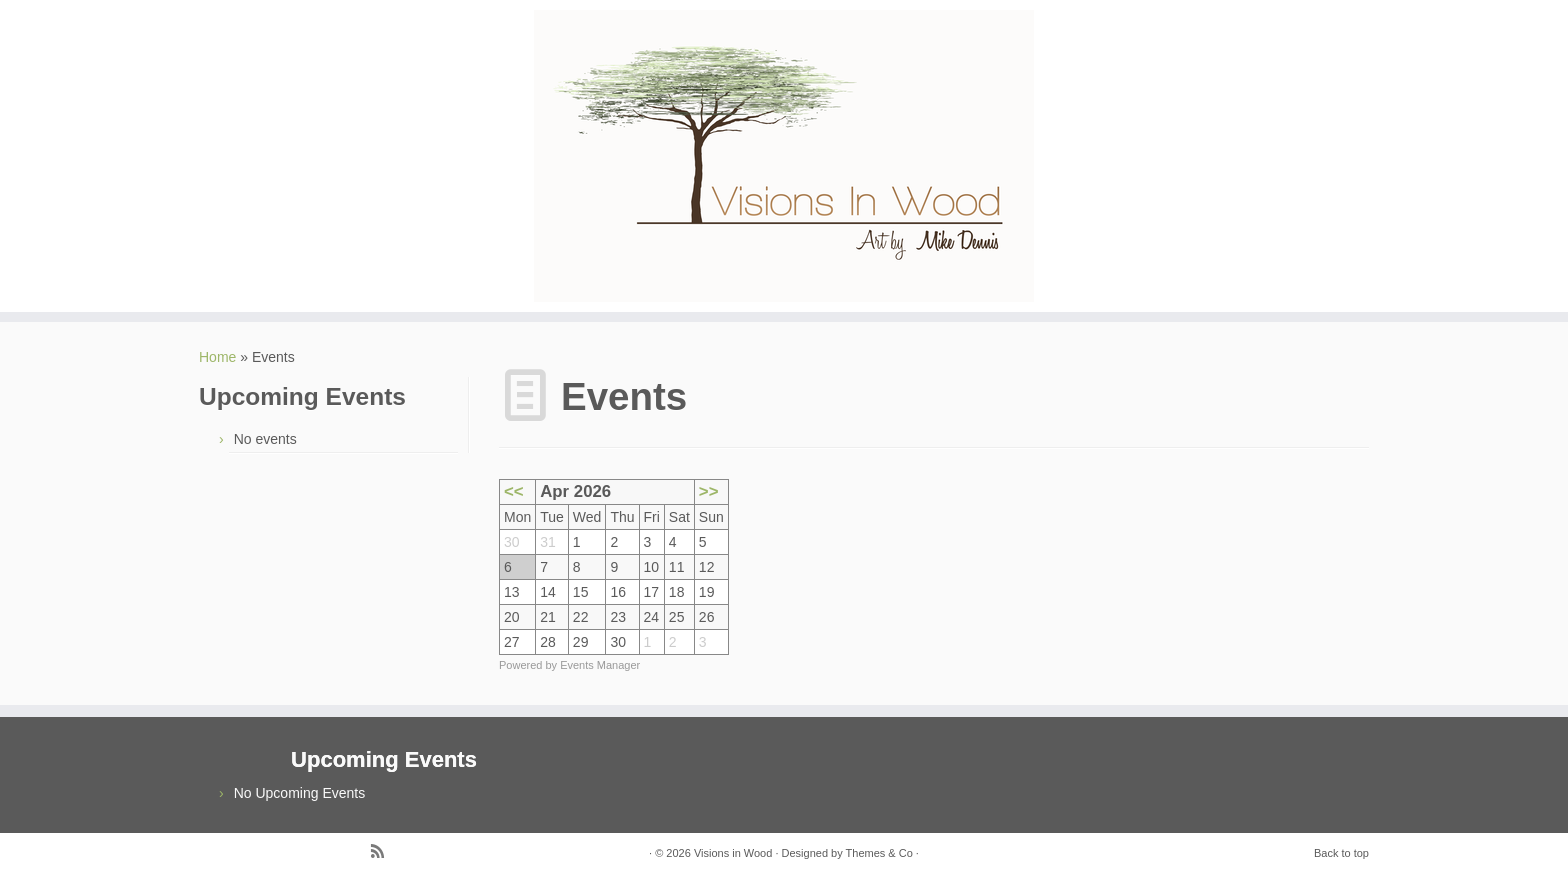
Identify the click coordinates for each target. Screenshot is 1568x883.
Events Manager (600, 665)
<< (514, 491)
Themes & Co (879, 853)
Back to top (1341, 853)
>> (709, 491)
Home (217, 357)
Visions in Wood (733, 853)
